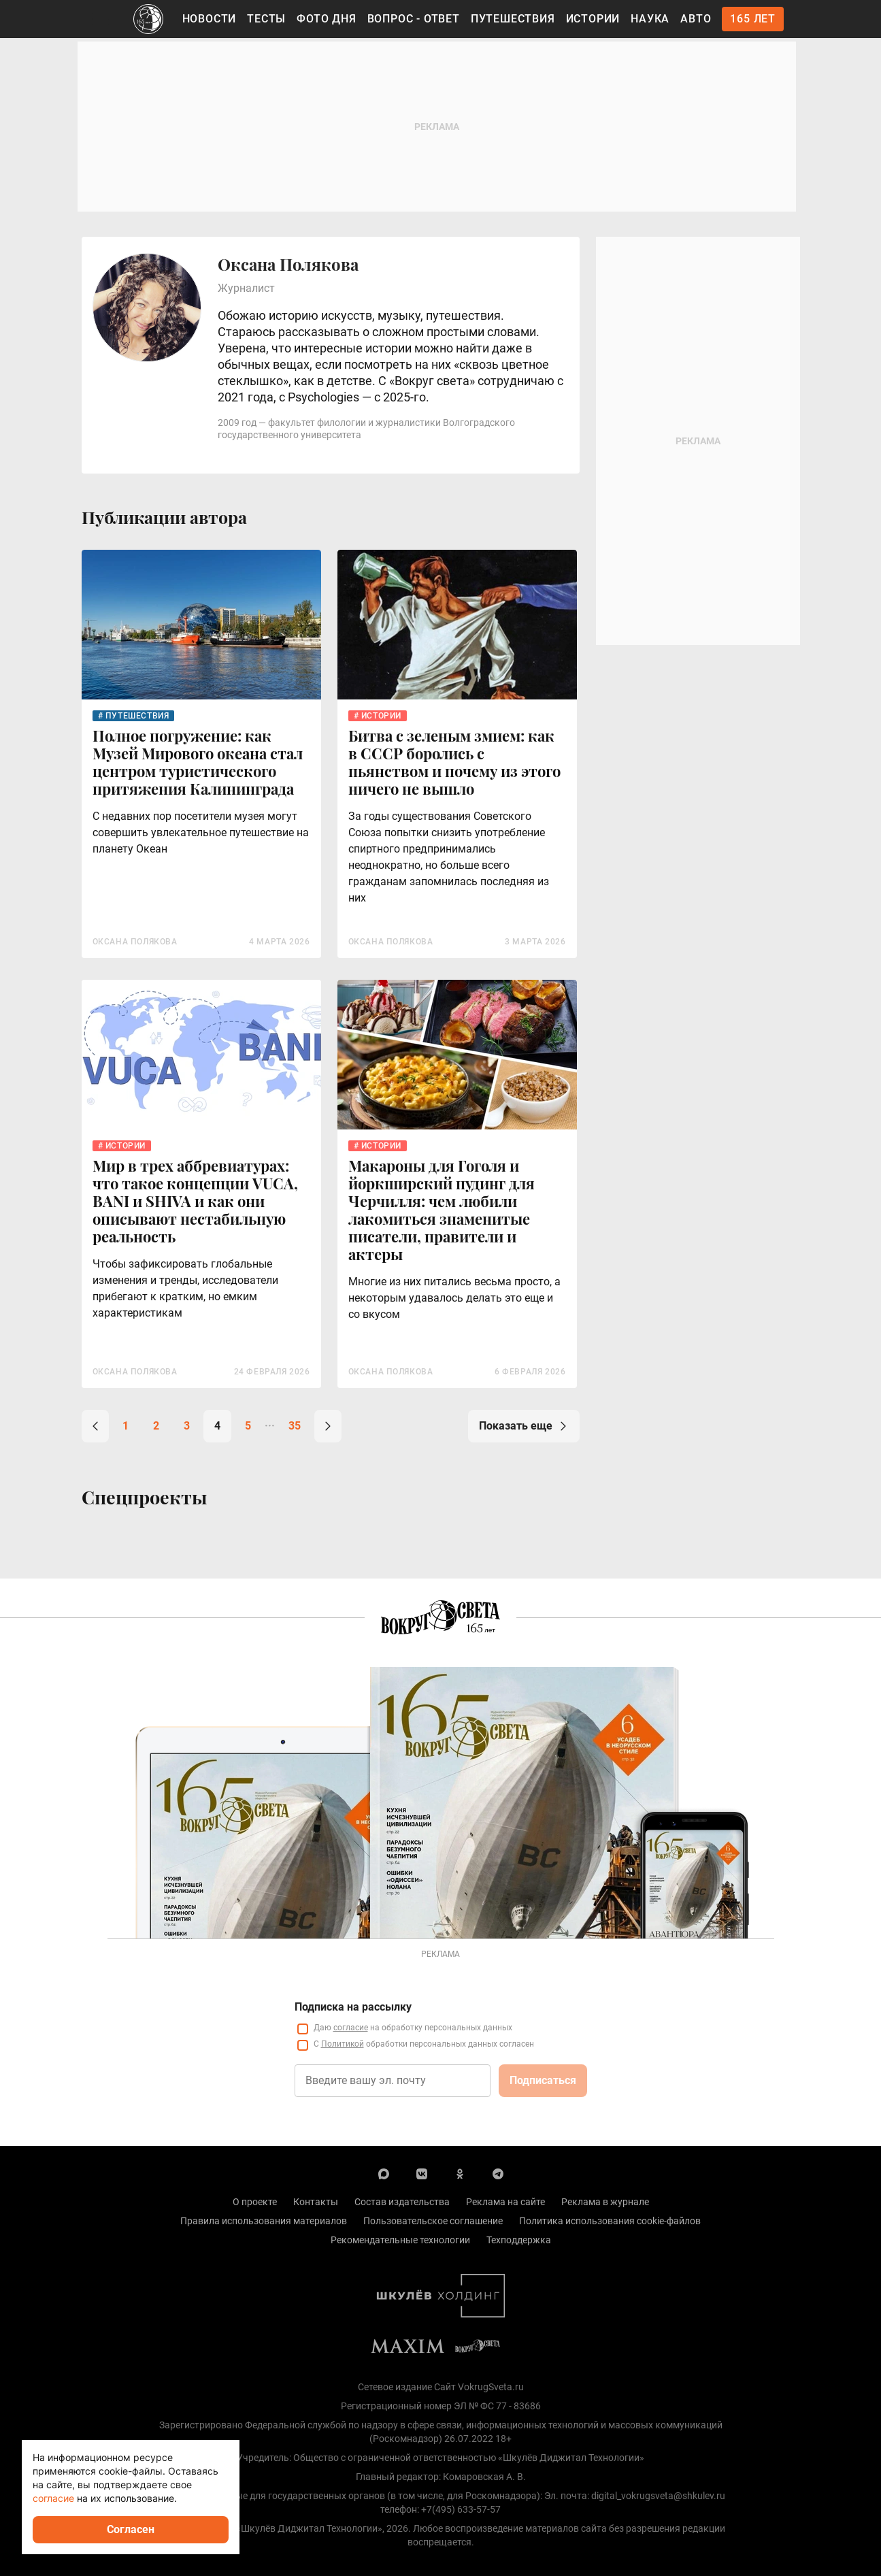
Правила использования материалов (263, 2220)
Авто (695, 18)
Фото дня (326, 18)
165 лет (753, 18)
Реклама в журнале (605, 2201)
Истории (593, 18)
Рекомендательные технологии (400, 2239)
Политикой (342, 2044)
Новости (209, 18)
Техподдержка (518, 2239)
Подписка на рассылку (353, 2006)
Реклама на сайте (505, 2201)
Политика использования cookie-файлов (610, 2220)
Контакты (315, 2201)
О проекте (255, 2201)
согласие (350, 2027)
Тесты (266, 18)
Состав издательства (402, 2201)
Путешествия (513, 18)
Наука (650, 18)
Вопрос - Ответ (413, 18)
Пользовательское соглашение (433, 2220)
